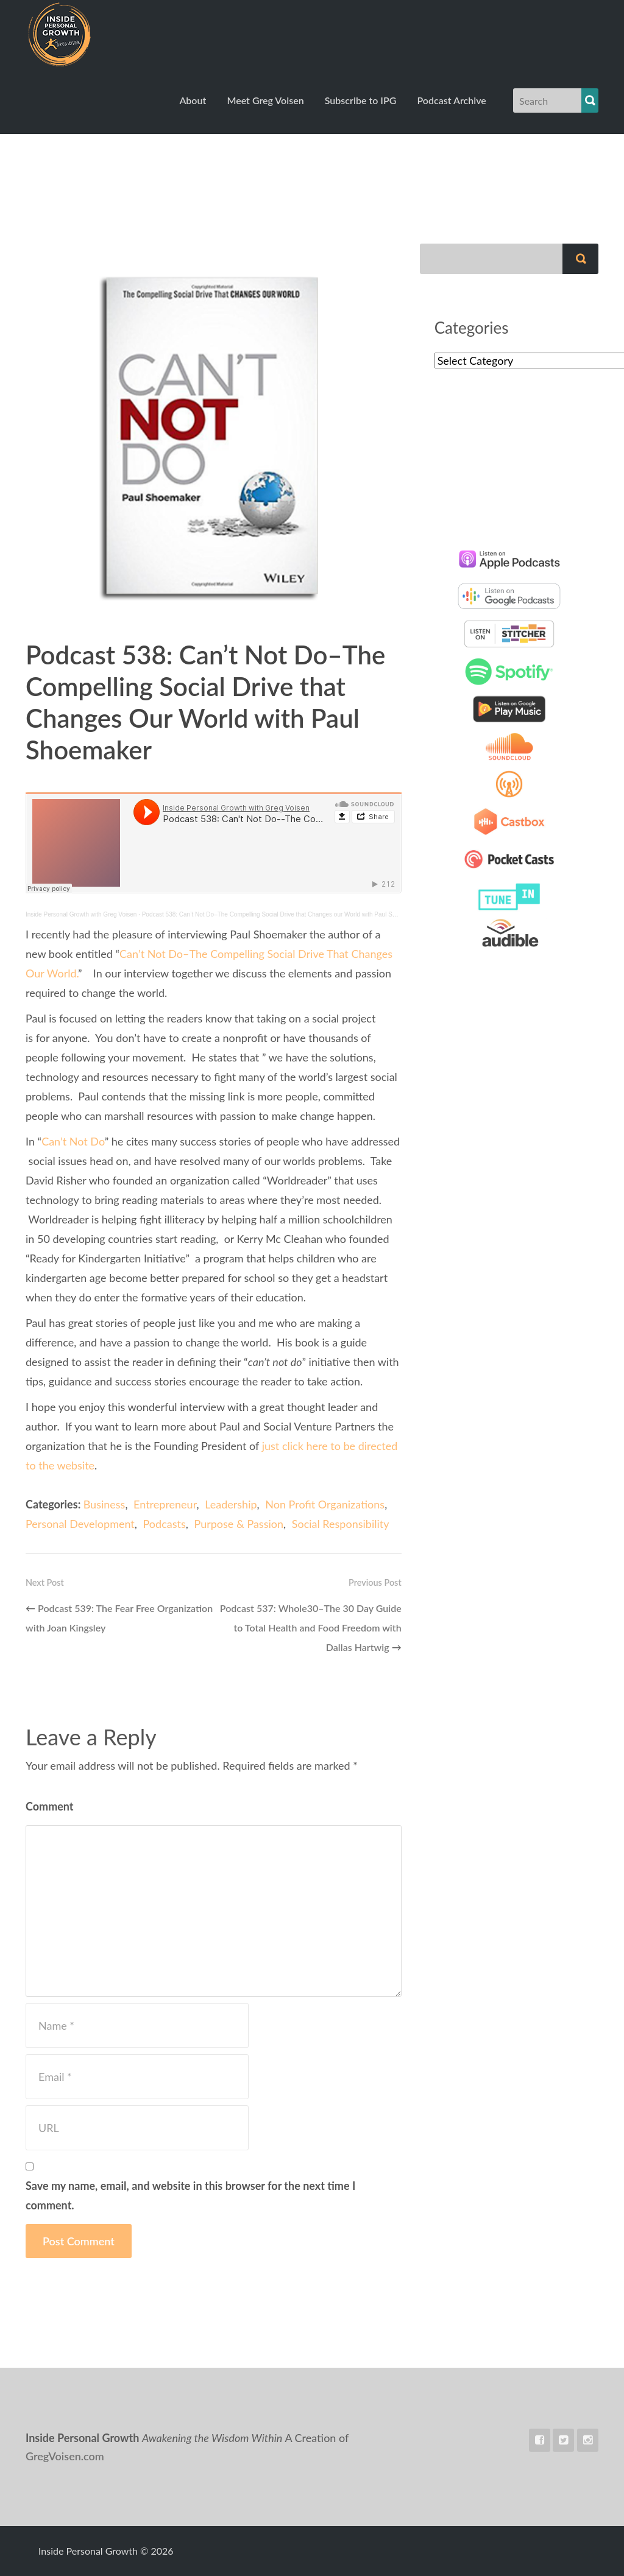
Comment (50, 1806)
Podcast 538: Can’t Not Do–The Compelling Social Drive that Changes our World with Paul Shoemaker (281, 914)
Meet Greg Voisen (265, 100)
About (192, 100)
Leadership (231, 1504)
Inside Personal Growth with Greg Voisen (81, 914)
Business (104, 1504)
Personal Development (80, 1523)
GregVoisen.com (65, 2456)
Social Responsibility (340, 1523)
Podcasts (164, 1523)
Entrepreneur (164, 1504)
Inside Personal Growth (90, 33)
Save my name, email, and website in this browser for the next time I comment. (190, 2195)
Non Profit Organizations (325, 1504)
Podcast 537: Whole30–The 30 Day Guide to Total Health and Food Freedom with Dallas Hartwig (311, 1627)
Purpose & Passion (238, 1523)
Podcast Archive (451, 100)
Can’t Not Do (73, 1141)
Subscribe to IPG (361, 100)
